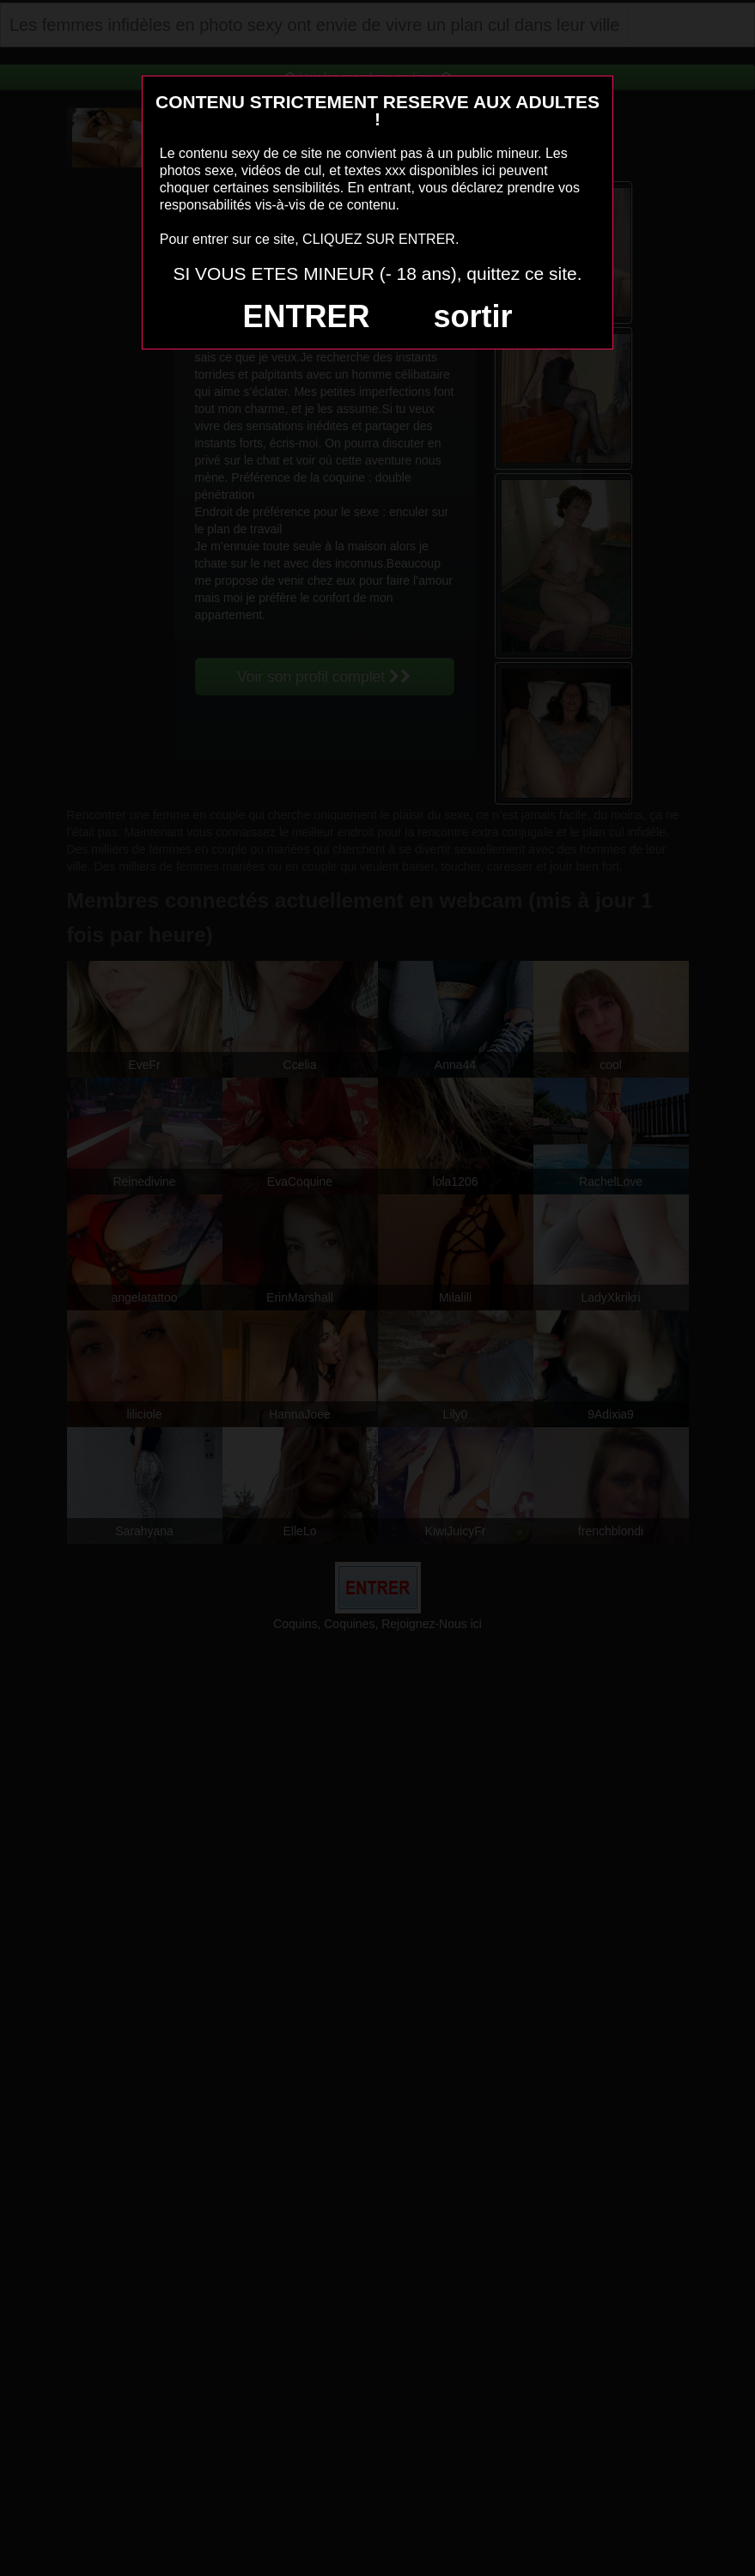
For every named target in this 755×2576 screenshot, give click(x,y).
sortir (472, 316)
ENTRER (306, 316)
